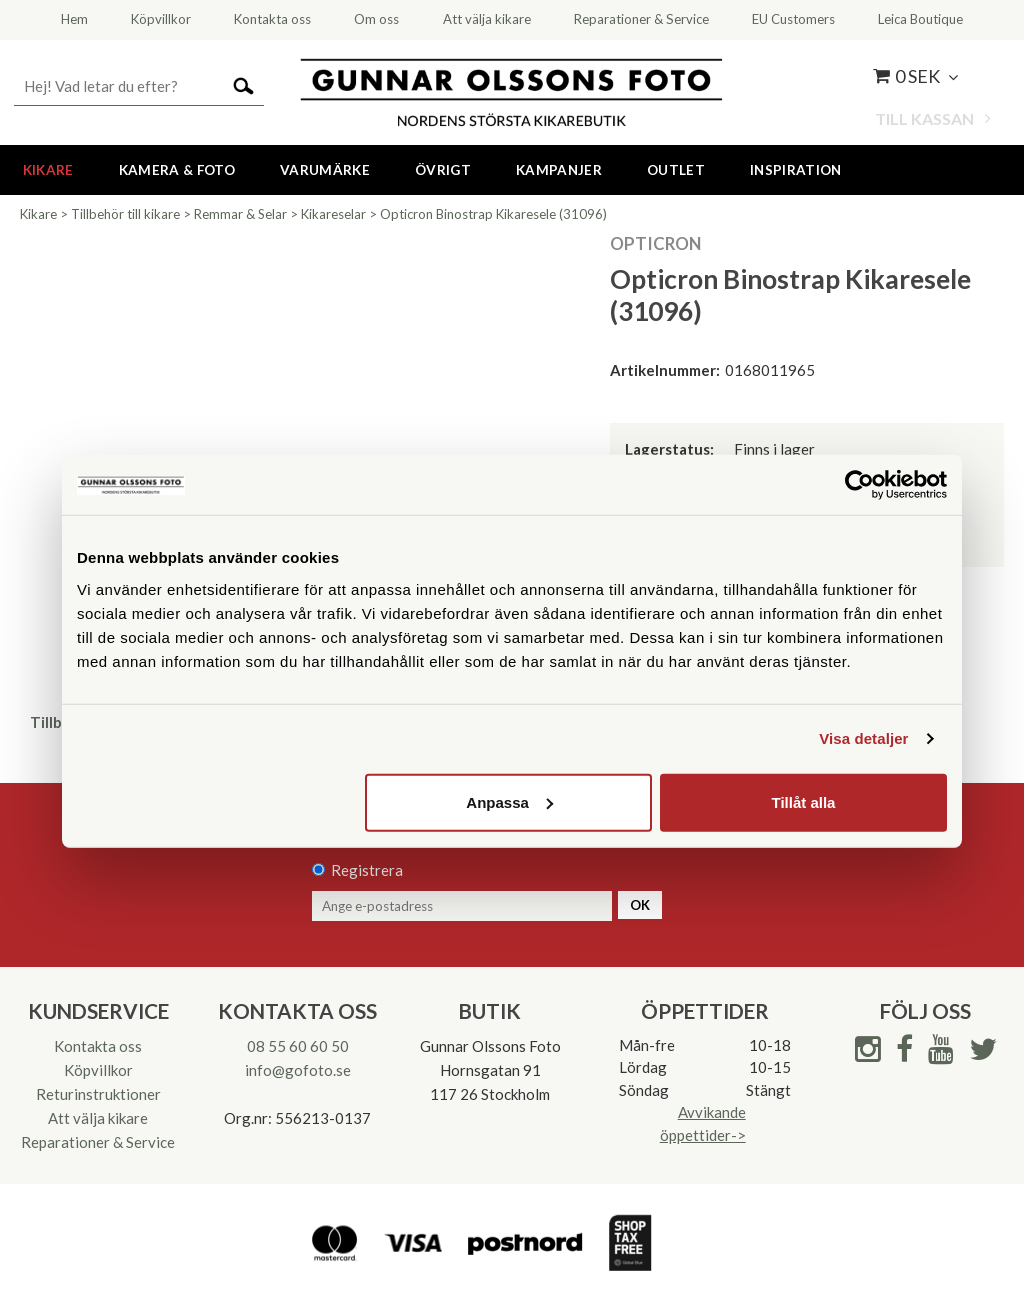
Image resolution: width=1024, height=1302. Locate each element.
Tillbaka (58, 722)
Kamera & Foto (177, 170)
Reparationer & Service (98, 1142)
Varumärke (325, 170)
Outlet (676, 170)
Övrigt (443, 170)
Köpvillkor (98, 1070)
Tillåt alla (803, 801)
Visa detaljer (863, 738)
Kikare (48, 170)
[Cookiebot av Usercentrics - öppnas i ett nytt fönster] (859, 485)
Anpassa (509, 801)
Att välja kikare (98, 1118)
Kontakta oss (98, 1046)
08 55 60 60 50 (298, 1046)
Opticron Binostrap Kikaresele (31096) (493, 214)
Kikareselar (333, 214)
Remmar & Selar (240, 214)
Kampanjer (559, 170)
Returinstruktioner (98, 1094)
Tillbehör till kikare (125, 214)
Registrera (367, 870)
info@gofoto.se (298, 1070)
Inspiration (796, 170)
